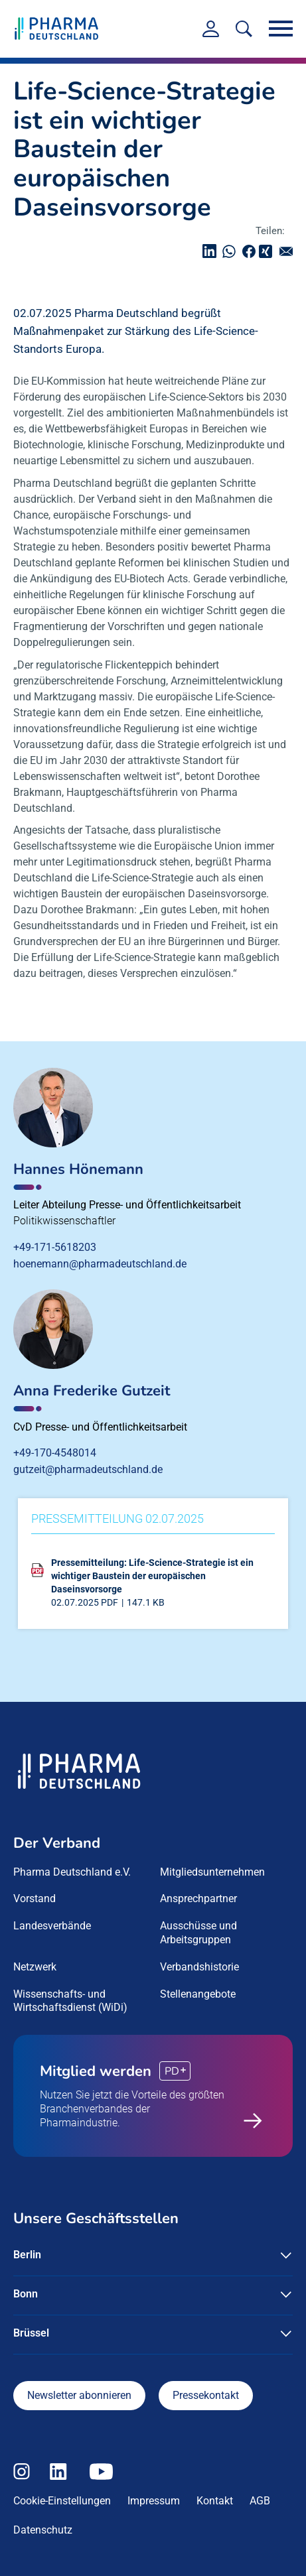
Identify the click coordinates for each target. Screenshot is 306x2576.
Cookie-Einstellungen (62, 2500)
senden (289, 251)
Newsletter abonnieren (79, 2395)
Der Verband (56, 1843)
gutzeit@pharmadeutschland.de (88, 1469)
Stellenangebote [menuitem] (198, 1994)
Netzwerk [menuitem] (34, 1967)
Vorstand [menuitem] (34, 1898)
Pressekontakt (206, 2395)
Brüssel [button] (31, 2333)
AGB (260, 2500)
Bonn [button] (25, 2293)
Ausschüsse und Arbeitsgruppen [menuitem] (198, 1932)
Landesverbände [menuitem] (52, 1925)
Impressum (153, 2500)
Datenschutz (42, 2530)
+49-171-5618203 (54, 1247)
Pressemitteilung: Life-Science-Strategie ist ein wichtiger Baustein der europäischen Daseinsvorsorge (152, 1575)
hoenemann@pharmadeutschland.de (100, 1263)
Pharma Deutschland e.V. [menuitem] (72, 1872)
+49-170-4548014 (54, 1453)
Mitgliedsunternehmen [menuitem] (212, 1872)
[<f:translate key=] (244, 29)
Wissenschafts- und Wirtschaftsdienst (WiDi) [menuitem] (70, 2001)
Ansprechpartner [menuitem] (198, 1898)
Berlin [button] (27, 2254)
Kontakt (214, 2500)
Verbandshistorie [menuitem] (199, 1967)
